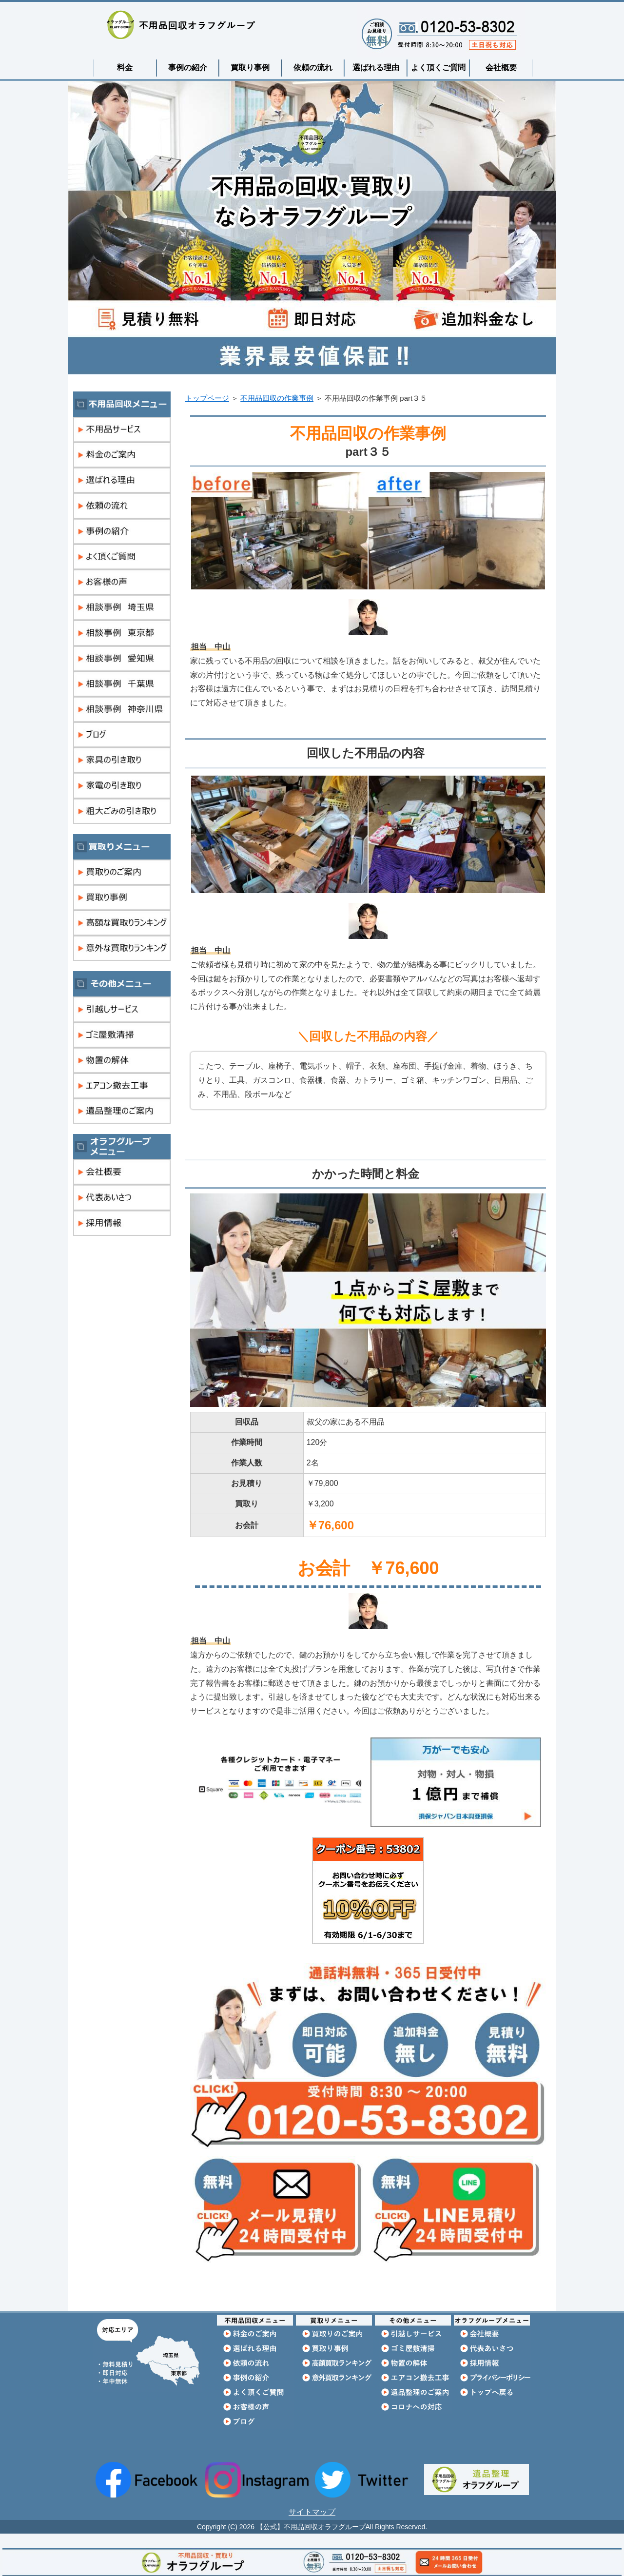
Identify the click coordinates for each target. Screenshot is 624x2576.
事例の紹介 (187, 67)
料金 (125, 67)
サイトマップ (312, 2512)
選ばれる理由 (375, 67)
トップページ (207, 398)
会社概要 (501, 67)
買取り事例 (250, 67)
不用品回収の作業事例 (276, 398)
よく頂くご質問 (438, 67)
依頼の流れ (312, 67)
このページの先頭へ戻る (526, 2306)
